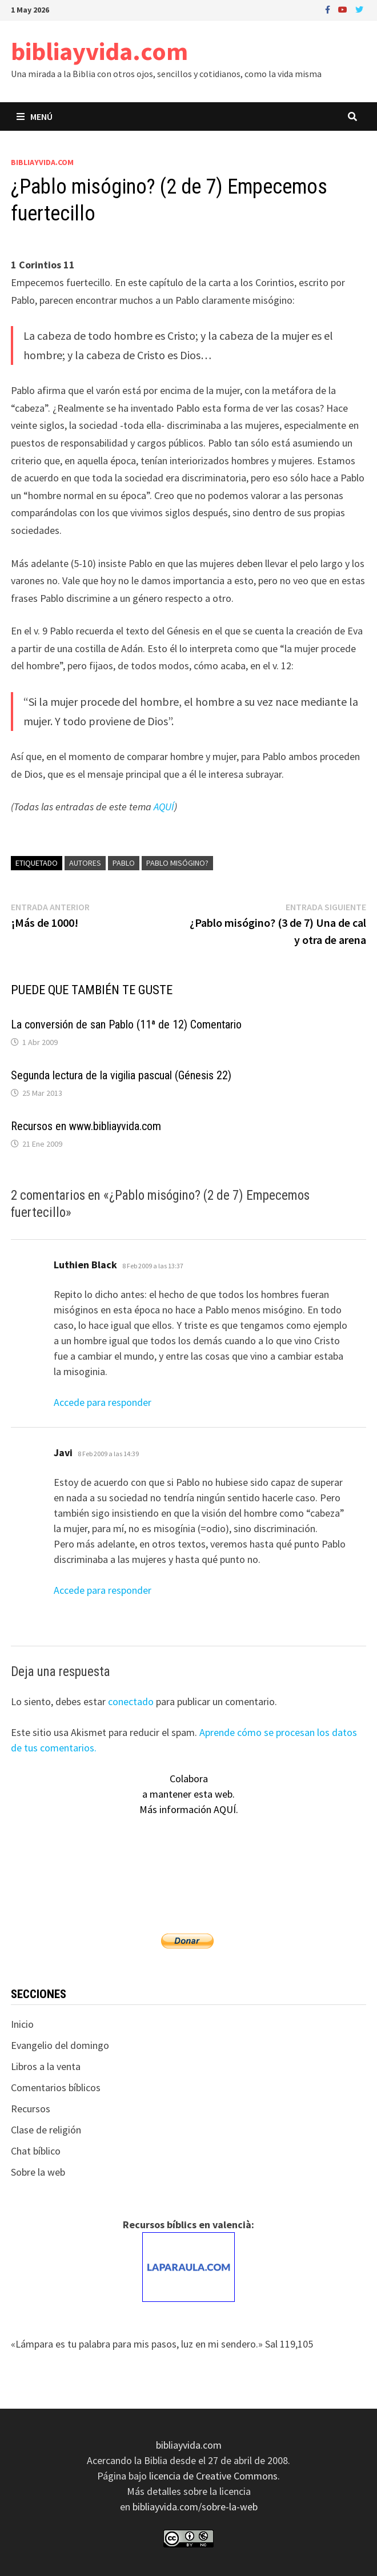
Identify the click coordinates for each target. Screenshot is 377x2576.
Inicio (22, 2024)
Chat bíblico (36, 2150)
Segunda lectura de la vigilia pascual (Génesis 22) (121, 1075)
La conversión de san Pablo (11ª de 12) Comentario (126, 1024)
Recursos (30, 2108)
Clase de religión (46, 2129)
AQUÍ (164, 806)
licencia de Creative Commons (213, 2475)
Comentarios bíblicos (56, 2087)
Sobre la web (38, 2172)
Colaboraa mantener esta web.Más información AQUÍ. (188, 1794)
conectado (131, 1701)
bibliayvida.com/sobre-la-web (195, 2506)
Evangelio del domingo (60, 2045)
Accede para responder (102, 1402)
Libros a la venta (46, 2066)
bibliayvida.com (99, 51)
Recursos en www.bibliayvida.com (86, 1126)
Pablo (124, 863)
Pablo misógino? (177, 863)
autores (85, 863)
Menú (35, 116)
